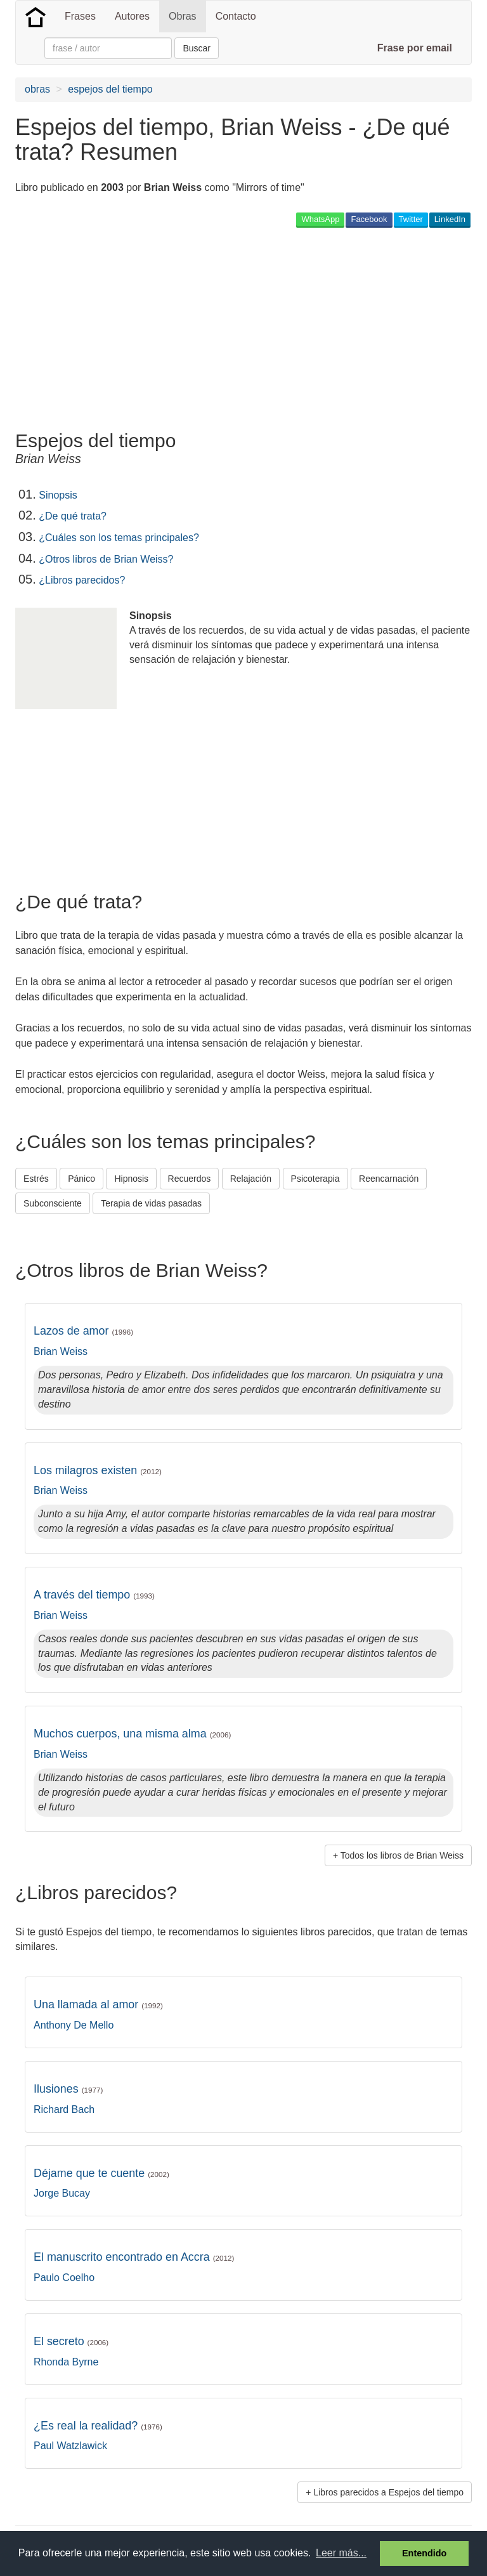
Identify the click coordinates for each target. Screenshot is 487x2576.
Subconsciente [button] (52, 1203)
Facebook (369, 219)
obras (37, 89)
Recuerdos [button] (189, 1179)
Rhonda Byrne (66, 2362)
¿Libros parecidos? (82, 580)
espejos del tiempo (110, 89)
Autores (132, 16)
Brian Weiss (61, 1351)
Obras (183, 16)
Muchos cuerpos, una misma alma (132, 1733)
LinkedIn (449, 219)
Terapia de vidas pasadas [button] (151, 1203)
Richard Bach (64, 2109)
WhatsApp (320, 219)
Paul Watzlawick (70, 2445)
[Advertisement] (163, 328)
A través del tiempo (94, 1594)
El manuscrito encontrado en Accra (134, 2257)
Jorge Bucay (62, 2193)
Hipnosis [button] (131, 1179)
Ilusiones (68, 2088)
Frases (80, 16)
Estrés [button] (36, 1179)
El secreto (71, 2341)
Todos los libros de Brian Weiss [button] (402, 1855)
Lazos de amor (83, 1330)
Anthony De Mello (74, 2025)
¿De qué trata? (73, 516)
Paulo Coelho (64, 2277)
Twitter (411, 219)
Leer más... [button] (341, 2552)
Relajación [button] (250, 1179)
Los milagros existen (98, 1470)
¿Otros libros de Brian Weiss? (106, 559)
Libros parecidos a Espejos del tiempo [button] (388, 2492)
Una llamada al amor (98, 2004)
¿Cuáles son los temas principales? (119, 537)
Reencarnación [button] (389, 1179)
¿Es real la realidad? (98, 2425)
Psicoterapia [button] (315, 1179)
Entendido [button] (424, 2553)
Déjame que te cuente (101, 2173)
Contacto (236, 16)
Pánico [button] (81, 1179)
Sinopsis (58, 495)
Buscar (197, 48)
